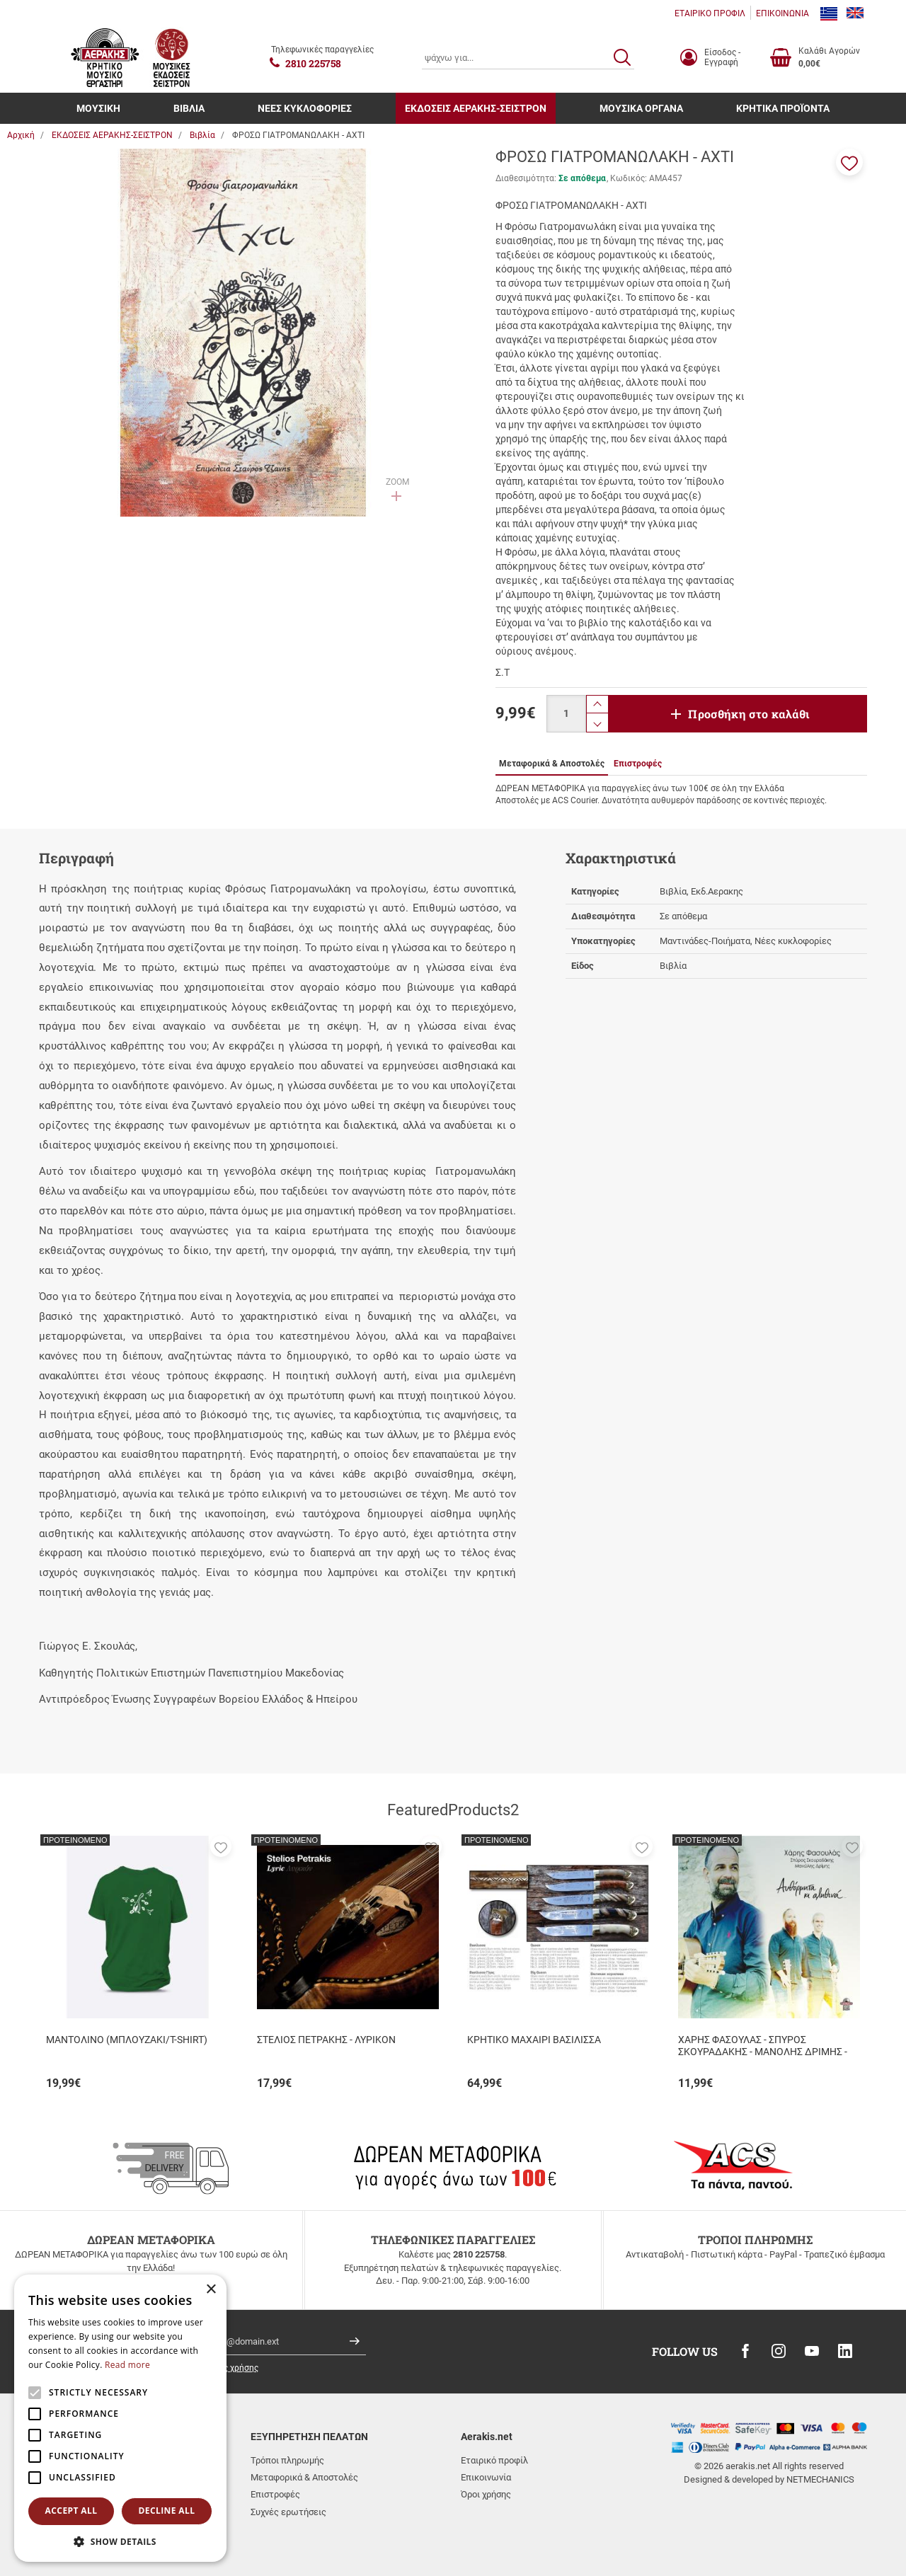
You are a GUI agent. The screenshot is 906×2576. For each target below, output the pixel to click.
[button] (849, 162)
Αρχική (21, 135)
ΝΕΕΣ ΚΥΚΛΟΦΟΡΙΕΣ (305, 108)
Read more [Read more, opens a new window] (127, 2365)
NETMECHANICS (820, 2479)
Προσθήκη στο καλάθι (749, 713)
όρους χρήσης (231, 2368)
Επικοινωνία (486, 2477)
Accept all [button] (71, 2511)
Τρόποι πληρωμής (287, 2460)
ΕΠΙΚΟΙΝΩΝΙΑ (782, 13)
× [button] (210, 2289)
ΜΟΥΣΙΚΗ (98, 108)
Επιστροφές (275, 2494)
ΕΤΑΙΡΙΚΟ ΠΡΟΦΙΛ (710, 13)
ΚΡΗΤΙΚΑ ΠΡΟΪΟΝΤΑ (783, 108)
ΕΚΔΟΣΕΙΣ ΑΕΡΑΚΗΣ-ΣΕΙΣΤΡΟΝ (475, 108)
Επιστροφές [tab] (638, 764)
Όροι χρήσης (486, 2494)
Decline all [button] (167, 2511)
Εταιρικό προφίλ (494, 2460)
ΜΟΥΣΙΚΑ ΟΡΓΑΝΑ (641, 108)
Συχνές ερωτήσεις (288, 2512)
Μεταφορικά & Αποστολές (304, 2477)
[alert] (120, 2418)
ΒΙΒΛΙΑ (189, 108)
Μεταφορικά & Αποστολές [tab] (551, 764)
